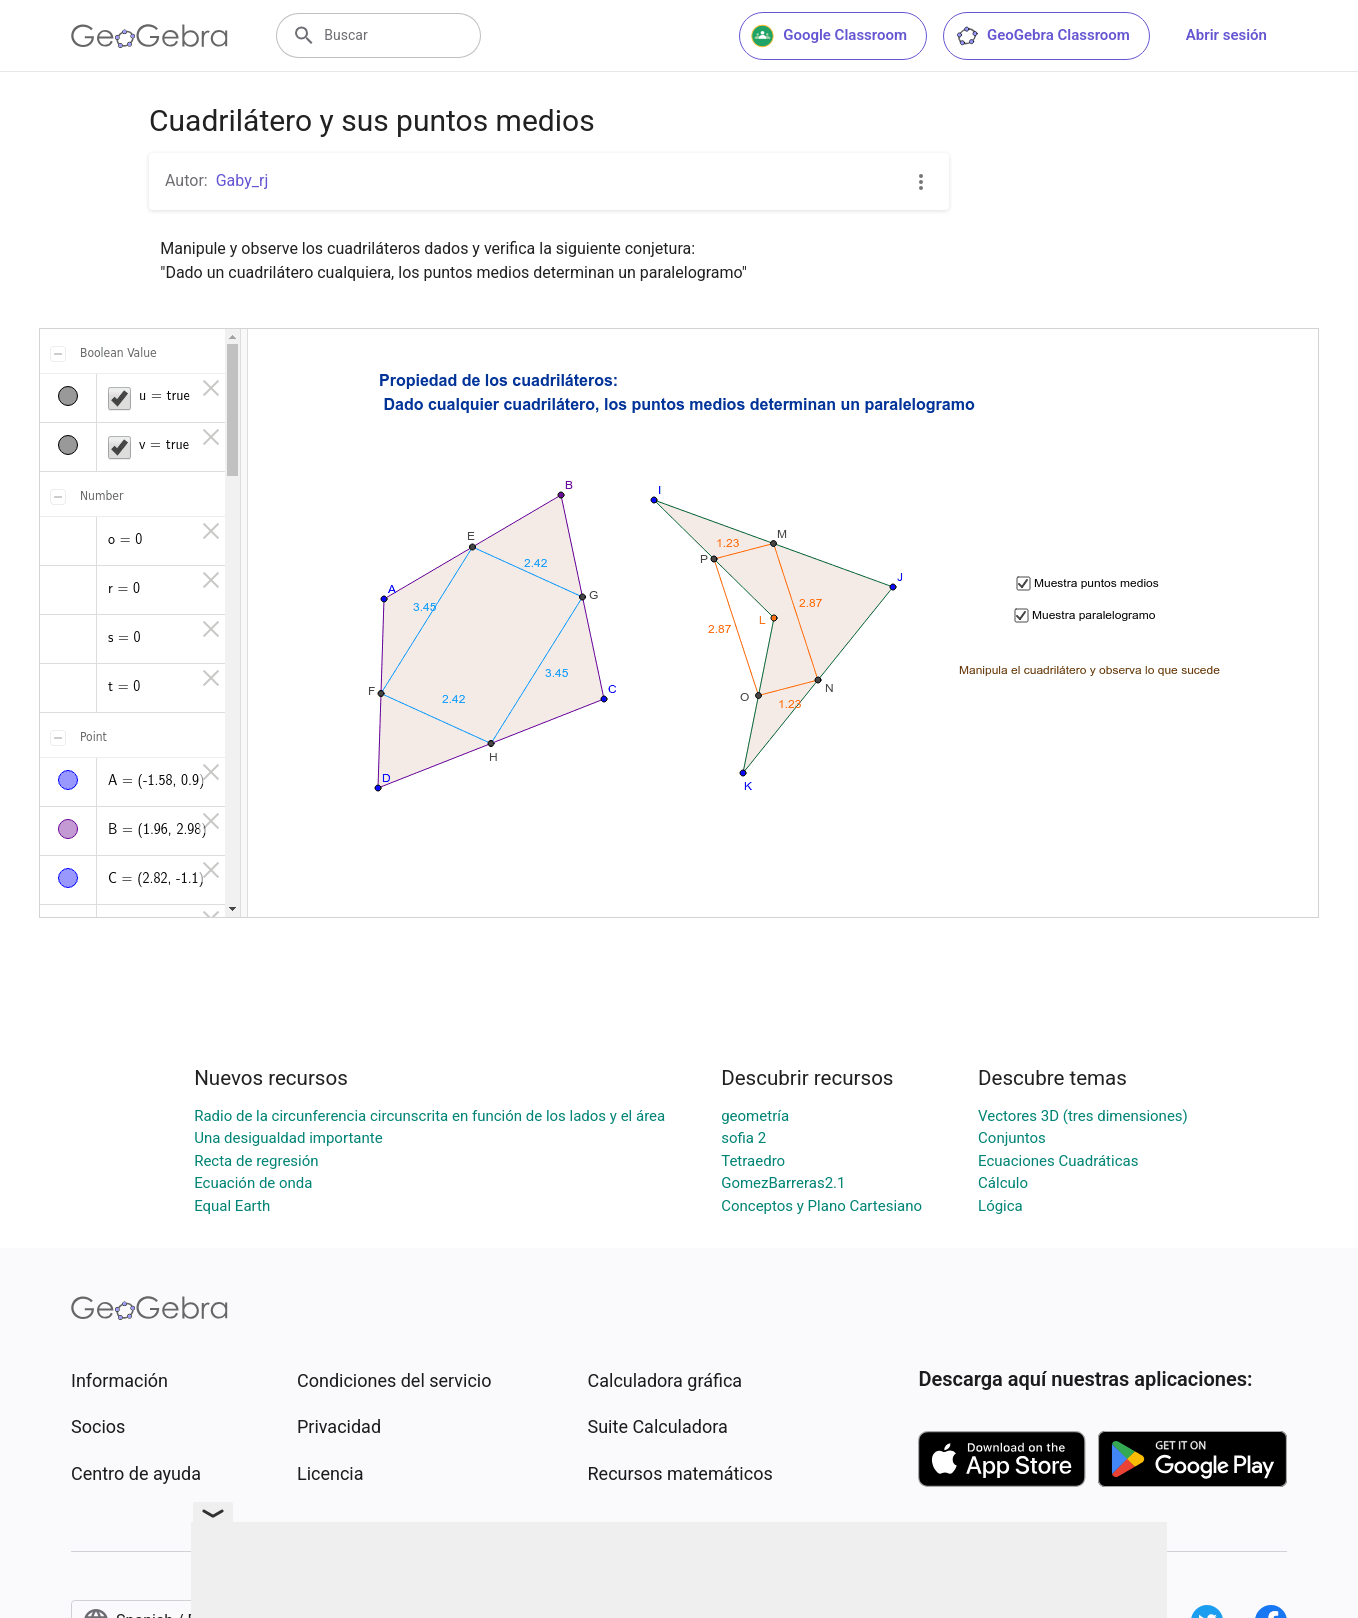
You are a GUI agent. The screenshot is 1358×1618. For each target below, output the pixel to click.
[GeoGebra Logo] (149, 36)
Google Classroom (829, 36)
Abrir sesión (1226, 35)
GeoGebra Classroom (1042, 36)
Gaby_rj (242, 180)
